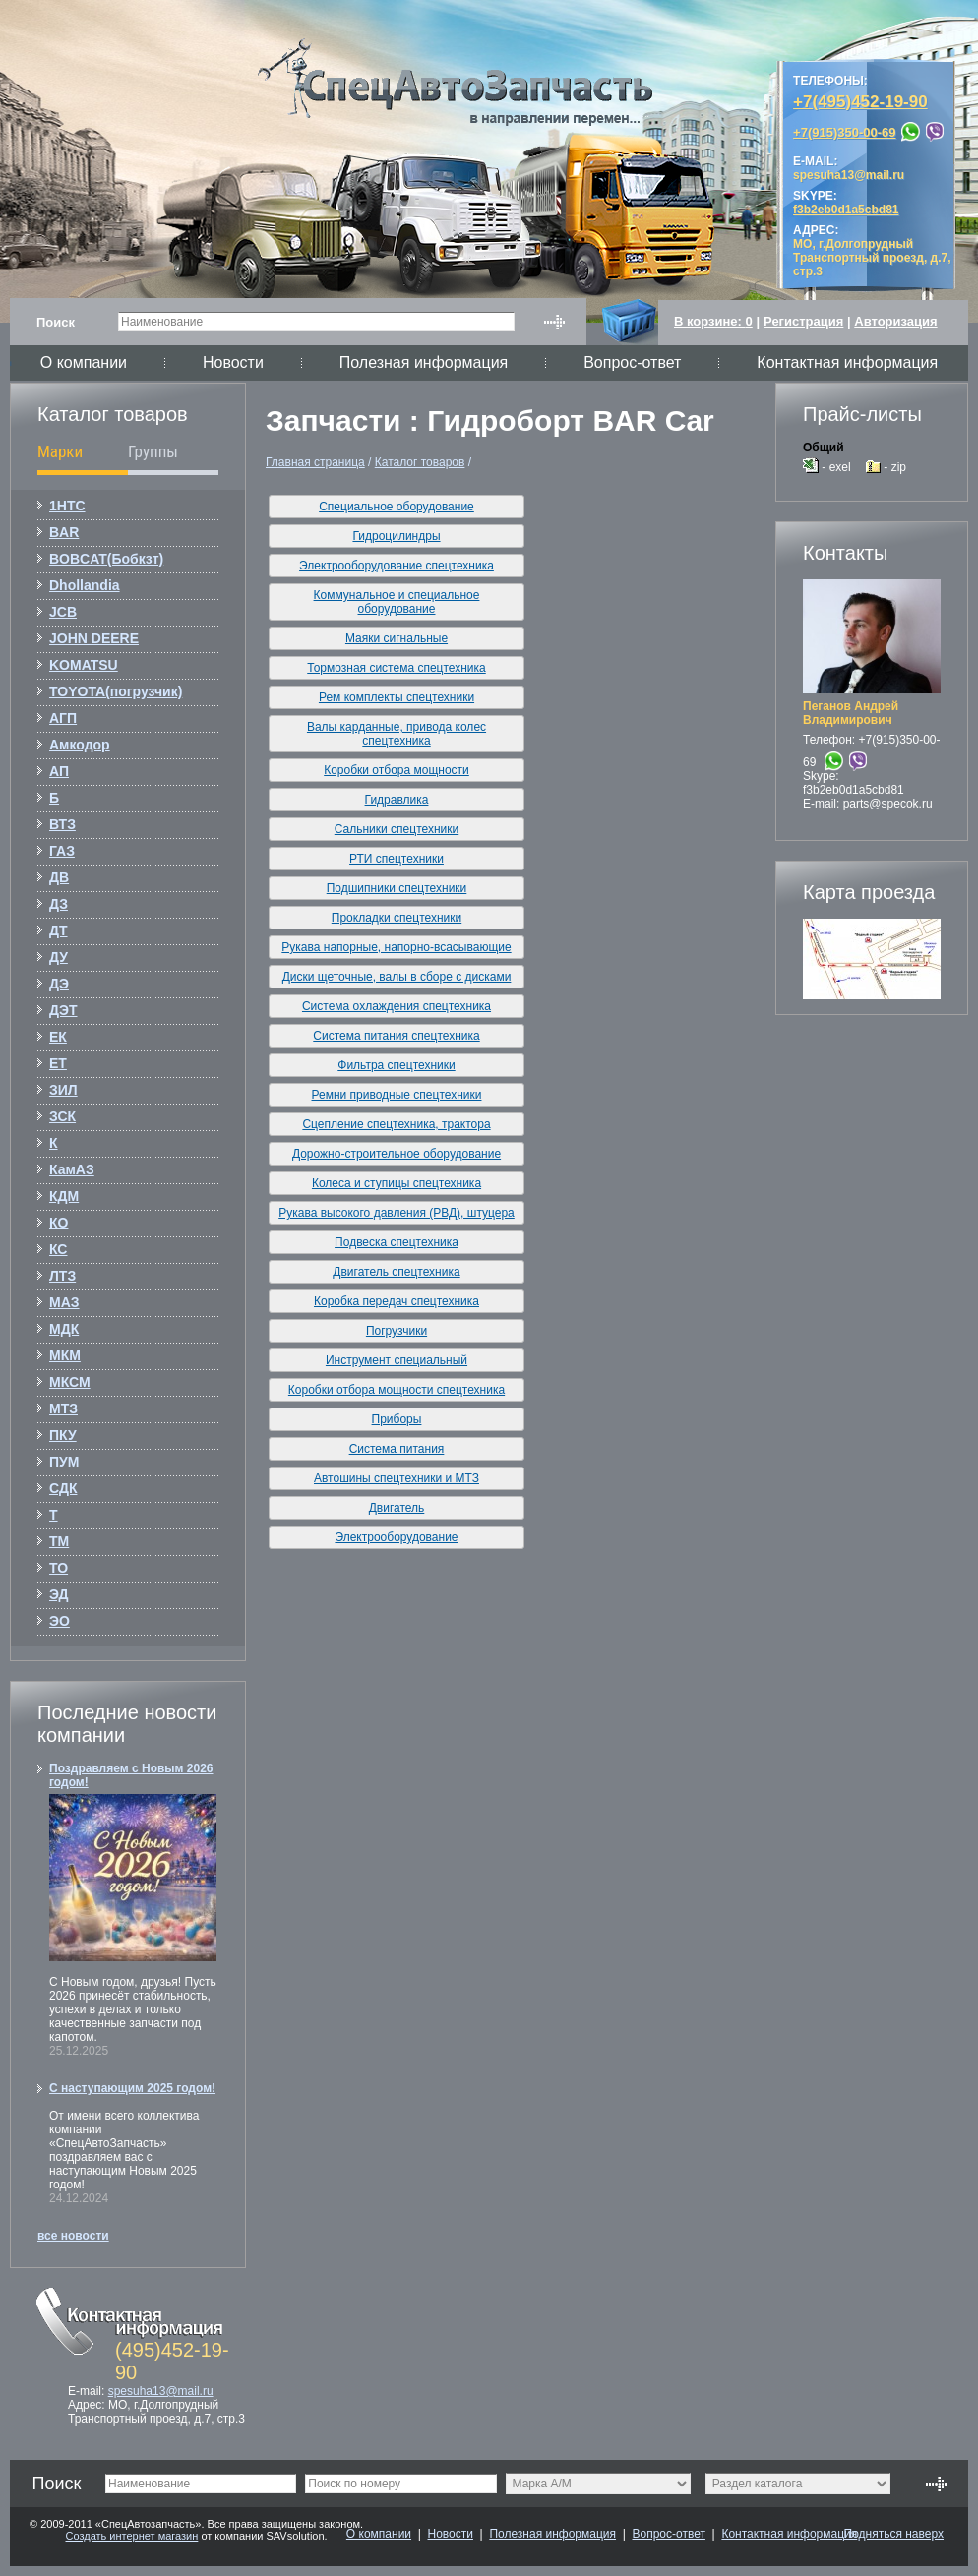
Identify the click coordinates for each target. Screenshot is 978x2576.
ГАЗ (62, 851)
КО (58, 1222)
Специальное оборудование (396, 506)
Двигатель (397, 1508)
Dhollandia (84, 585)
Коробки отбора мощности (396, 770)
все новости (73, 2236)
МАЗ (64, 1302)
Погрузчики (396, 1331)
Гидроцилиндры (396, 536)
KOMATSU (83, 665)
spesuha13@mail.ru (161, 2391)
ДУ (58, 957)
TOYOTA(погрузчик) (115, 691)
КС (58, 1249)
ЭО (59, 1621)
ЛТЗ (62, 1276)
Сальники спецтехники (396, 829)
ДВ (59, 877)
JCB (63, 612)
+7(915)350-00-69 (844, 132)
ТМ (59, 1541)
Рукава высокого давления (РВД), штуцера (396, 1213)
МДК (64, 1329)
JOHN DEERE (94, 638)
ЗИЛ (63, 1090)
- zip (886, 467)
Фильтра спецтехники (396, 1065)
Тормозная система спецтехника (396, 668)
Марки (60, 451)
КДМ (64, 1196)
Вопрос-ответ (632, 362)
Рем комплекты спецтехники (396, 697)
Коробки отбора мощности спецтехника (396, 1390)
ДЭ (59, 983)
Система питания (397, 1449)
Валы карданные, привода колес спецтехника (396, 734)
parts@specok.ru (888, 803)
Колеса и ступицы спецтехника (396, 1183)
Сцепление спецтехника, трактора (396, 1124)
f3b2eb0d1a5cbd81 (853, 790)
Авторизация (895, 321)
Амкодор (79, 744)
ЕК (58, 1037)
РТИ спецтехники (396, 859)
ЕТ (58, 1063)
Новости (233, 362)
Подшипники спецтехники (397, 888)
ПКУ (63, 1435)
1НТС (67, 505)
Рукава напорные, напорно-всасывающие (396, 947)
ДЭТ (63, 1010)
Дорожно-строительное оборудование (396, 1154)
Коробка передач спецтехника (396, 1301)
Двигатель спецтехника (396, 1272)
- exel (827, 467)
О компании (83, 362)
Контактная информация (847, 362)
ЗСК (62, 1116)
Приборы (397, 1419)
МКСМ (70, 1382)
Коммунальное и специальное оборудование (397, 602)
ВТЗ (62, 824)
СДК (63, 1488)
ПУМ (64, 1461)
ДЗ (58, 904)
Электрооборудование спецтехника (396, 565)
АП (59, 771)
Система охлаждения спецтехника (396, 1006)
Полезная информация (424, 362)
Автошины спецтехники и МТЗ (396, 1478)
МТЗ (63, 1408)
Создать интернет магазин (131, 2536)
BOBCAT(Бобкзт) (106, 559)
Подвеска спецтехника (396, 1242)
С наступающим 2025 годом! (132, 2088)
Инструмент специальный (396, 1360)
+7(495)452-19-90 (860, 101)
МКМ (65, 1355)
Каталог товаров (420, 462)
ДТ (58, 930)
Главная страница (315, 462)
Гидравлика (397, 800)
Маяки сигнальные (396, 638)
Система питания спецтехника (396, 1036)
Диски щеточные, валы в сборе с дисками (397, 977)
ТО (58, 1568)
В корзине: (713, 321)
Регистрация (803, 321)
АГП (63, 718)
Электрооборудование (396, 1537)
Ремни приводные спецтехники (397, 1095)
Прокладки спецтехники (396, 918)
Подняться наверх (894, 2534)
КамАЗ (71, 1169)
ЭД (59, 1594)
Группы (153, 451)
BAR (64, 532)
